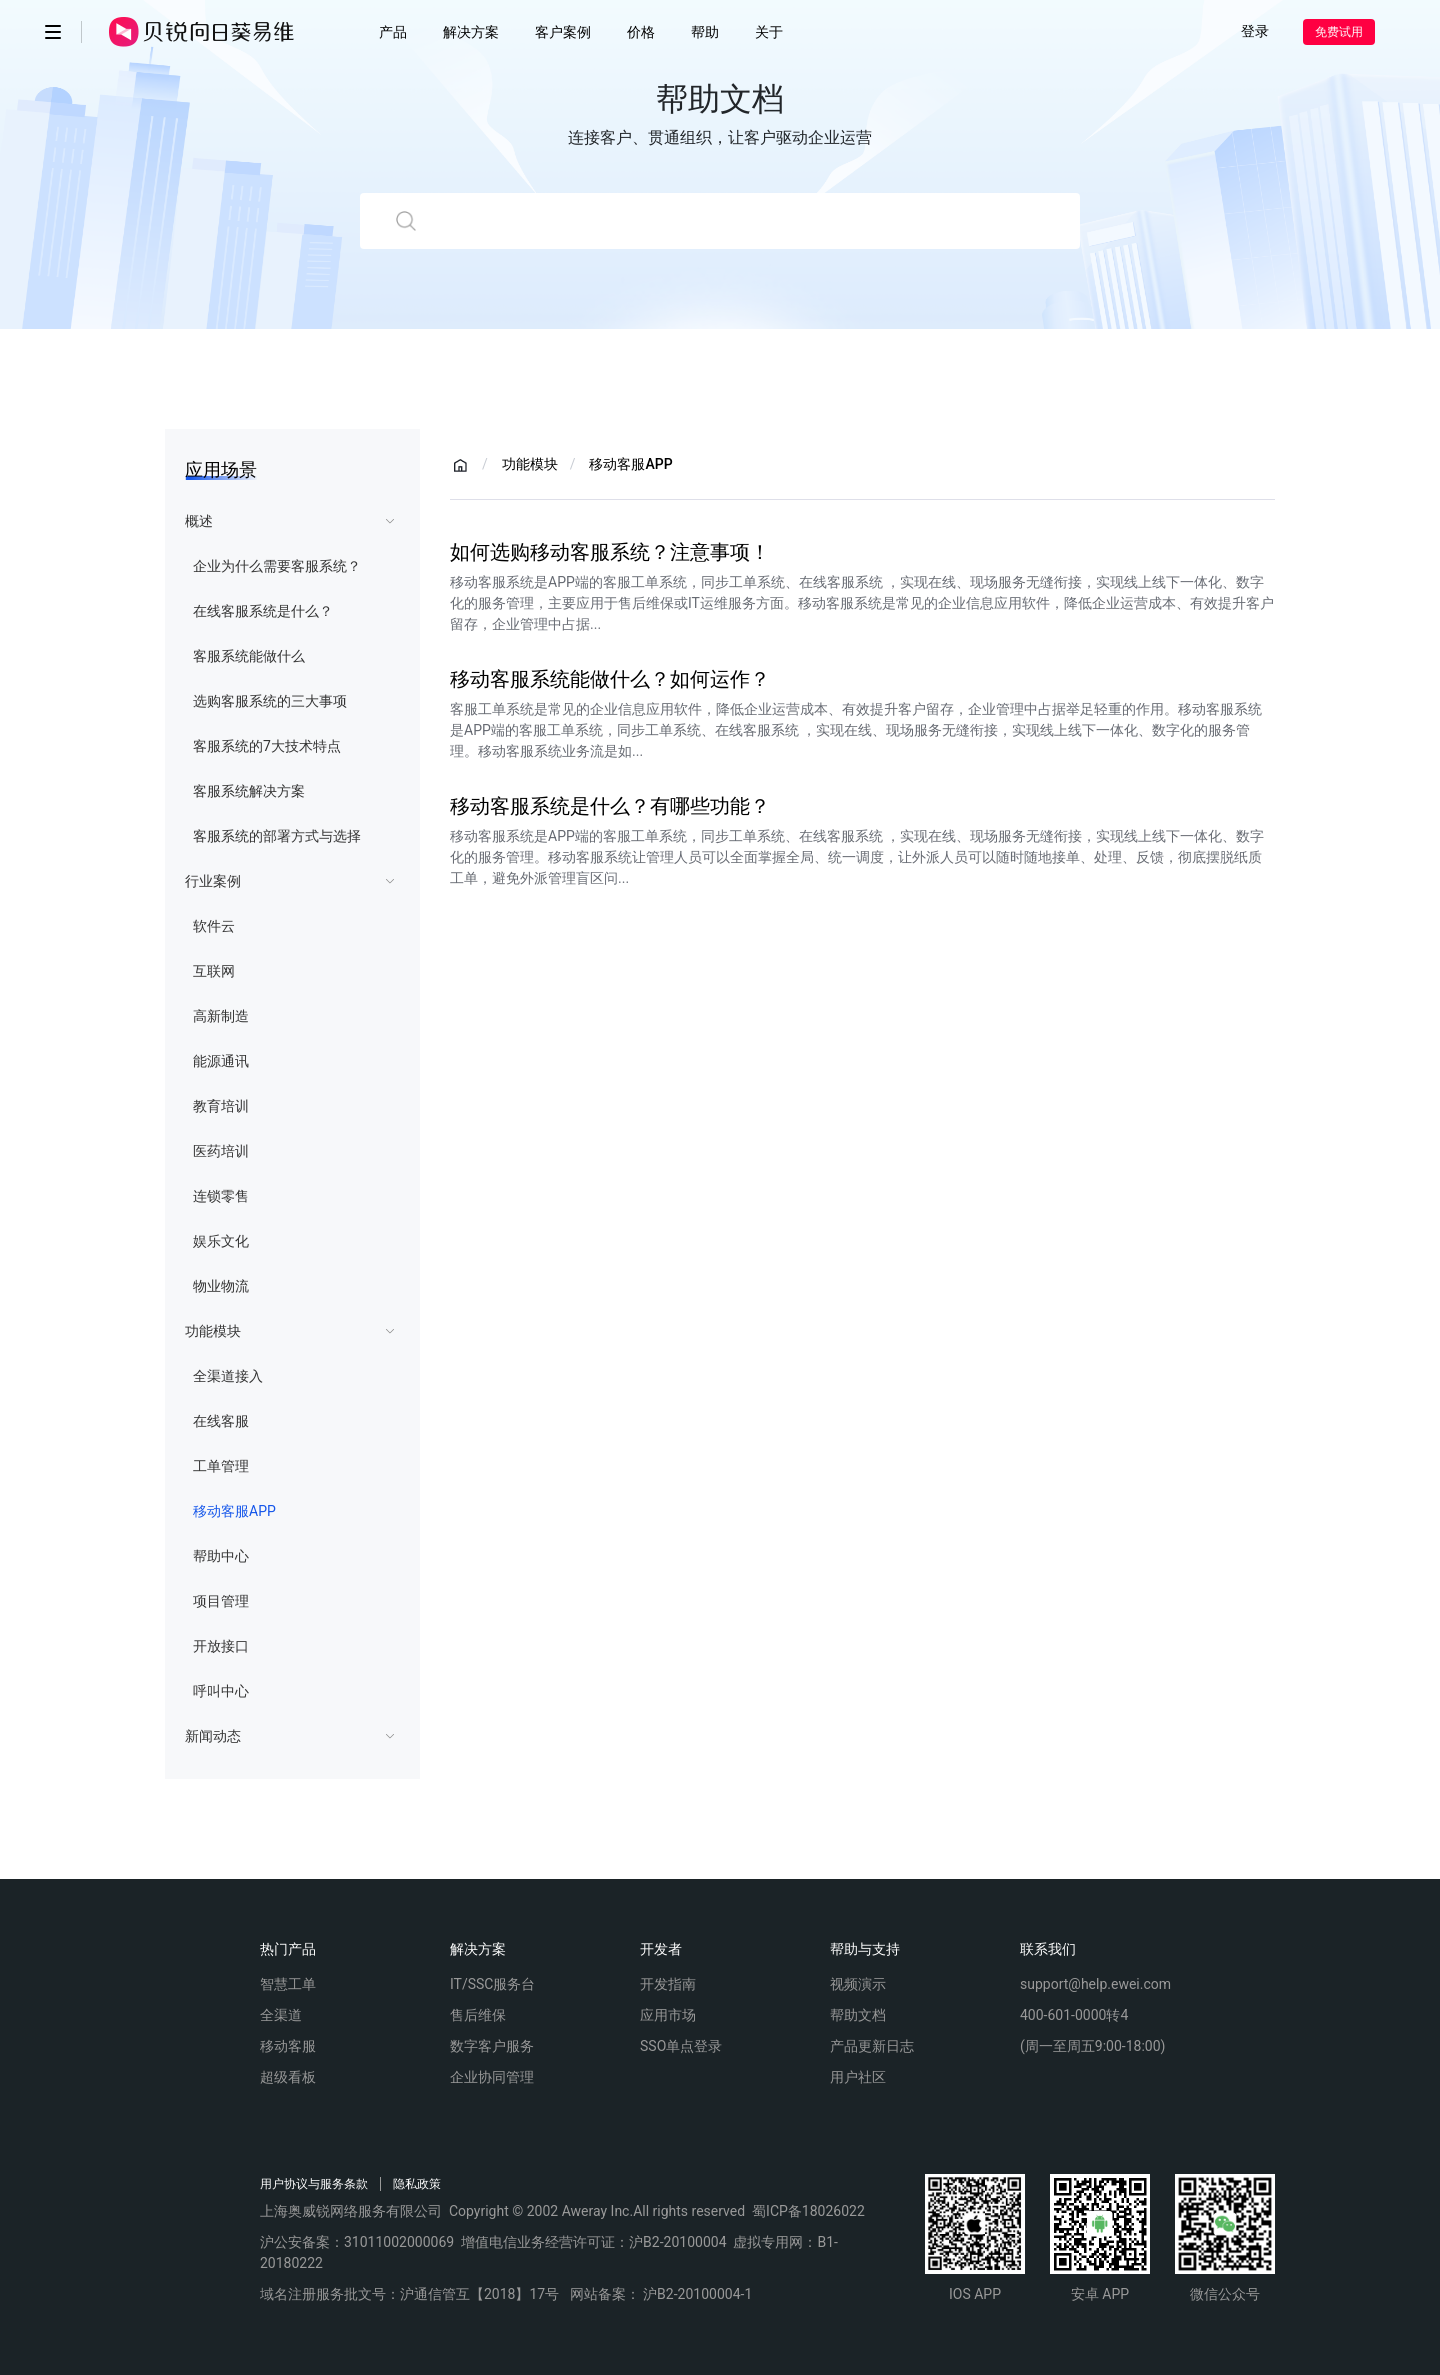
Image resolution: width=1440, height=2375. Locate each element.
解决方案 (471, 32)
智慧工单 (288, 1984)
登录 (1255, 31)
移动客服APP (234, 1511)
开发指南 (668, 1984)
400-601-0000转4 (1074, 2015)
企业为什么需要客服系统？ (277, 566)
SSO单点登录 (681, 2046)
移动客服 (288, 2046)
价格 (641, 32)
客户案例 (563, 32)
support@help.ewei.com (1095, 1984)
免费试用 (1339, 32)
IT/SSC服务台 (492, 1984)
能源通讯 (221, 1061)
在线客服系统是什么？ (263, 611)
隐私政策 (417, 2184)
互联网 (214, 971)
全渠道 (281, 2015)
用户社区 (858, 2077)
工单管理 (221, 1466)
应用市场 (668, 2015)
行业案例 (213, 881)
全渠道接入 (228, 1376)
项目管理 (221, 1601)
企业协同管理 (492, 2077)
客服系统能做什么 (249, 656)
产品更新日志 (872, 2046)
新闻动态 (213, 1736)
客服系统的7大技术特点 (267, 746)
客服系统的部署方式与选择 (277, 836)
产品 (393, 32)
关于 (769, 32)
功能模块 (213, 1331)
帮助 (705, 32)
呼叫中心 (221, 1691)
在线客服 (221, 1421)
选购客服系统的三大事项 (270, 701)
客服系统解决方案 (249, 791)
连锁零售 (221, 1196)
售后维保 (478, 2015)
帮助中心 (221, 1556)
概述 (199, 521)
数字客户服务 (492, 2046)
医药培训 (221, 1151)
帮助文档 (858, 2015)
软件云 (214, 926)
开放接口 (221, 1646)
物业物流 (221, 1286)
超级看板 (288, 2077)
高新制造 (221, 1016)
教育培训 (221, 1106)
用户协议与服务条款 (314, 2184)
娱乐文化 (221, 1241)
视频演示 (858, 1984)
